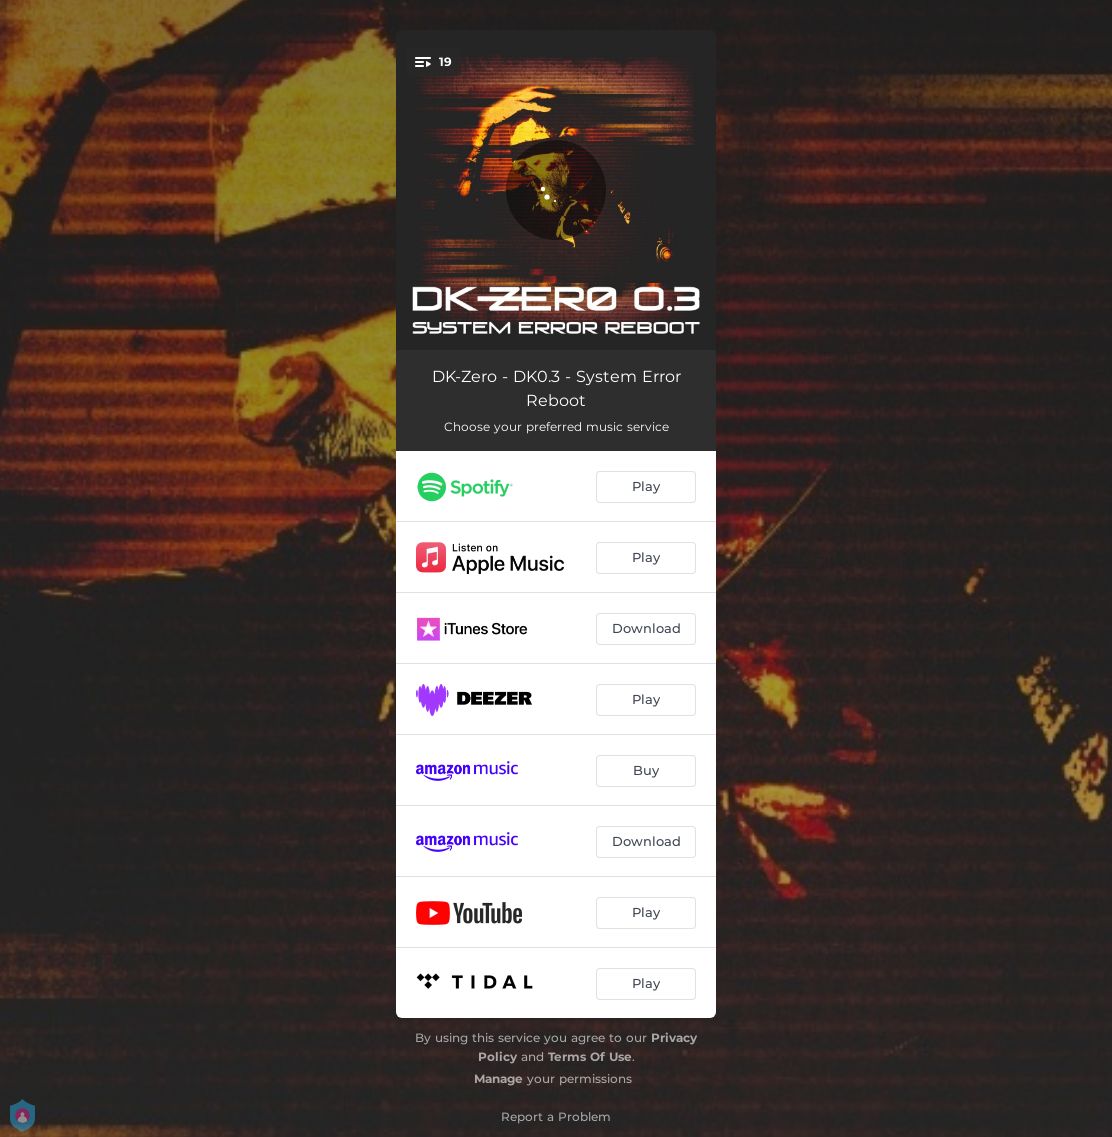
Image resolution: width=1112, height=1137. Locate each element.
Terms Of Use (590, 1056)
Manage (498, 1078)
